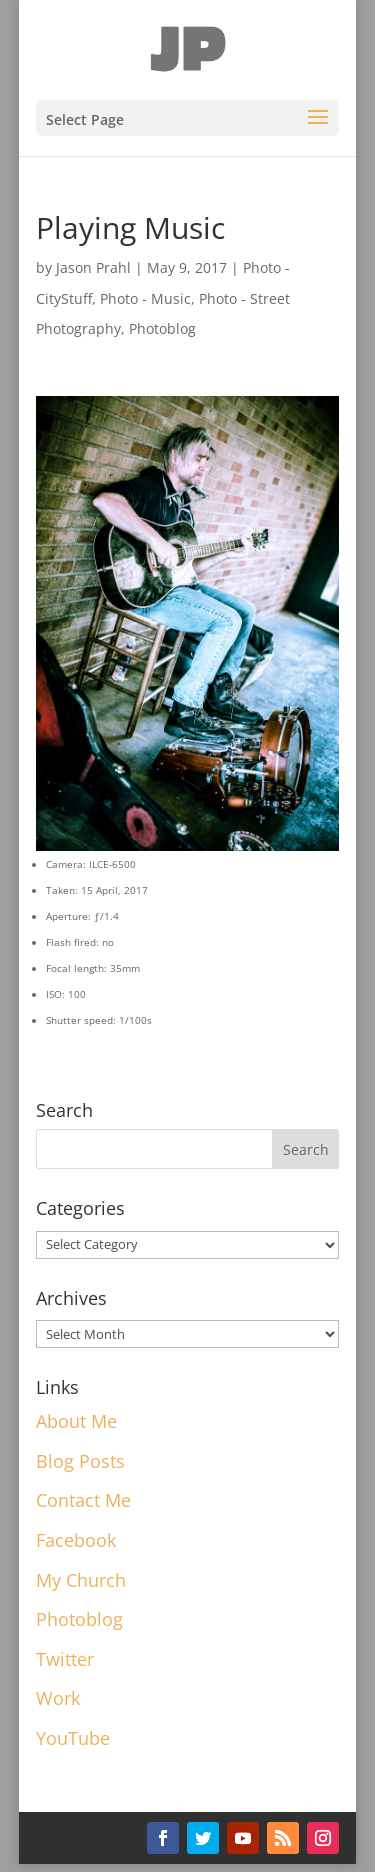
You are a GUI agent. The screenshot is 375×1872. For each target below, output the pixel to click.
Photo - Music (145, 298)
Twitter (65, 1659)
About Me (76, 1421)
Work (58, 1698)
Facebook (76, 1540)
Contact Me (83, 1500)
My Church (81, 1580)
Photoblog (162, 328)
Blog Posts (80, 1461)
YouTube (73, 1738)
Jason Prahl (93, 267)
